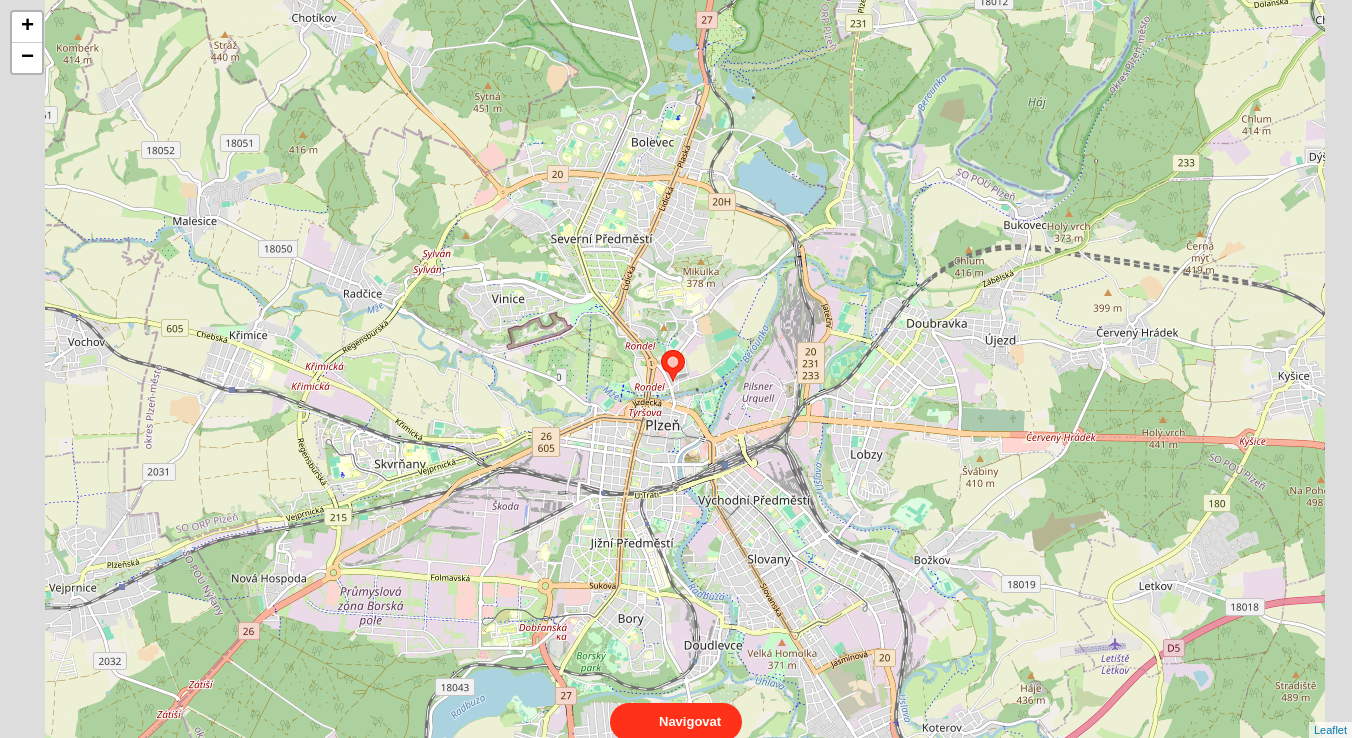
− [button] (27, 58)
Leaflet (1330, 712)
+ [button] (27, 27)
